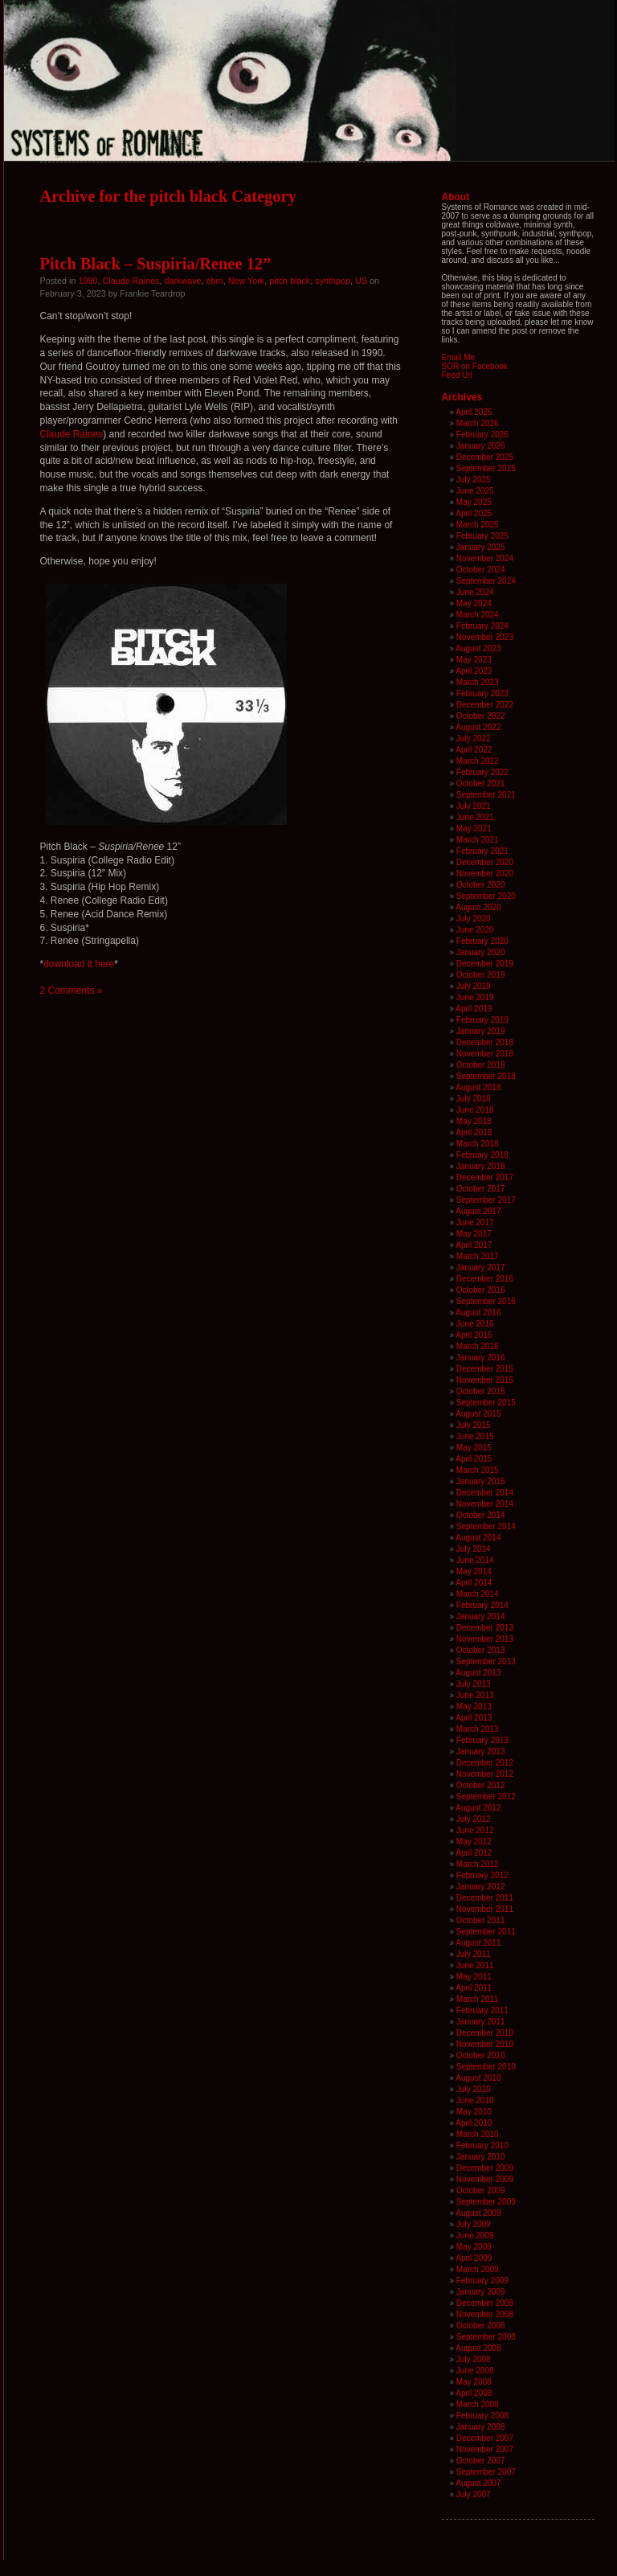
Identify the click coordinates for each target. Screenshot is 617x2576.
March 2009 (477, 2269)
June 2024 (475, 592)
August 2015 (478, 1413)
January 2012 (480, 1886)
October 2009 (480, 2190)
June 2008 (475, 2370)
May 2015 (474, 1447)
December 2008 (484, 2303)
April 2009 (474, 2258)
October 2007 (480, 2460)
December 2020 (484, 862)
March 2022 (477, 761)
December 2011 (484, 1897)
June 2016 (475, 1323)
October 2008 (480, 2325)
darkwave (182, 280)
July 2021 (473, 806)
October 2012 (480, 1785)
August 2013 (478, 1672)
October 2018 (480, 1064)
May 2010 (474, 2111)
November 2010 (484, 2044)
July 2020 (473, 918)
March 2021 (477, 839)
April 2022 (474, 749)
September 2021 (486, 794)
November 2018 (484, 1053)
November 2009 (484, 2179)
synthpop (332, 280)
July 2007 (473, 2494)
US (361, 280)
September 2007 (486, 2471)
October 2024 (480, 569)
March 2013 (477, 1729)
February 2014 (482, 1605)
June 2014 (475, 1560)
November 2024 (484, 558)
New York (246, 280)
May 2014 (474, 1571)
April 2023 (474, 671)
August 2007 (478, 2483)
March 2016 (477, 1346)
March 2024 (477, 614)
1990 (88, 280)
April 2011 (474, 1987)
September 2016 (486, 1301)
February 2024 (482, 625)
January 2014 (480, 1616)
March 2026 (477, 423)
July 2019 (473, 986)
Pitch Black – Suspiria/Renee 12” (156, 264)
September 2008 (486, 2336)
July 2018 (473, 1098)
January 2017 (480, 1267)
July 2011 (473, 1954)
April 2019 (474, 1008)
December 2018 (484, 1042)
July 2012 (473, 1819)
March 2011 (477, 1999)
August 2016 (478, 1312)
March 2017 (477, 1256)
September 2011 (486, 1931)
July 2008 (473, 2359)
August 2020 (478, 907)
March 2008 (477, 2404)
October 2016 (480, 1290)
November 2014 (484, 1503)
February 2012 (482, 1875)
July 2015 (473, 1425)
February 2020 (482, 941)
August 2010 (478, 2078)
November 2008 (484, 2314)
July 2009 (473, 2224)
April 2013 (474, 1717)
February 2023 (482, 693)
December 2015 (484, 1368)
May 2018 (474, 1121)
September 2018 (486, 1076)
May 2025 (474, 502)
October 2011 (480, 1920)
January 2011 (480, 2021)
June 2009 (475, 2235)
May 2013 (474, 1706)
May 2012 (474, 1841)
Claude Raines (131, 280)
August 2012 (478, 1807)
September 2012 (486, 1796)
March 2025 (477, 524)
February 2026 (482, 434)
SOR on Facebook (475, 366)
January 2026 (480, 445)
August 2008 (478, 2348)
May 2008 (474, 2381)
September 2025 (486, 468)
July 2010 (473, 2089)
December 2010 (484, 2032)
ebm (214, 280)
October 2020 (480, 884)
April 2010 (474, 2123)
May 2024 (474, 603)
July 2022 (473, 738)
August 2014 (478, 1537)
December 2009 (484, 2168)
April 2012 (474, 1852)
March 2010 (477, 2134)
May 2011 (474, 1976)
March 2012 (477, 1864)
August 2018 (478, 1087)
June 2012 (475, 1830)
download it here (78, 964)
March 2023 (477, 682)
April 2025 (474, 513)
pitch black (289, 280)
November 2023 (484, 637)
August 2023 (478, 648)
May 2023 (474, 659)
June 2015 (475, 1436)
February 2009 (482, 2280)
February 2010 (482, 2145)
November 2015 (484, 1380)
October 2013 (480, 1650)
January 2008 (480, 2426)
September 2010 (486, 2066)
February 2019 (482, 1019)
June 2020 (475, 929)
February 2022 (482, 772)
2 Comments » (71, 990)
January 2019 (480, 1031)
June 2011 (475, 1965)
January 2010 (480, 2156)
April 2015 (474, 1458)
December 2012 (484, 1762)
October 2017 (480, 1188)
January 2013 (480, 1751)
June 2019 (475, 997)
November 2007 (484, 2449)
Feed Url (457, 375)
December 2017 (484, 1177)
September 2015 (486, 1402)
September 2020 (486, 896)
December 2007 (484, 2438)
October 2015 (480, 1391)
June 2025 (475, 490)
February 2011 (482, 2010)
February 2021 (482, 851)
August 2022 (478, 727)
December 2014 (484, 1492)
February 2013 (482, 1740)
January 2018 (480, 1166)
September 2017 (486, 1200)
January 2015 (480, 1481)
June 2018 (475, 1109)
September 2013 (486, 1661)
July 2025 (473, 479)
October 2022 (480, 716)
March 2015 (477, 1470)
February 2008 (482, 2415)
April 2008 (474, 2393)
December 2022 (484, 704)
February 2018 (482, 1155)
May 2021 (474, 828)
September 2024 (486, 580)
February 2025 (482, 535)
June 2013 (475, 1695)
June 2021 (475, 817)
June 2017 (475, 1222)
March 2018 (477, 1143)
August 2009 (478, 2213)
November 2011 (484, 1909)
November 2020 (484, 873)
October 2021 (480, 783)
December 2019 (484, 963)
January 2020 (480, 952)
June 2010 (475, 2100)
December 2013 (484, 1627)
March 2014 (477, 1593)
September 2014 (486, 1526)
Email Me (459, 357)
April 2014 (474, 1582)
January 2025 (480, 547)
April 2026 (474, 412)
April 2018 (474, 1132)
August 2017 (478, 1211)
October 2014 (480, 1515)
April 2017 (474, 1245)
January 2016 (480, 1357)
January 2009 (480, 2291)
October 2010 (480, 2055)
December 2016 (484, 1278)
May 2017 (474, 1233)
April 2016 (474, 1335)
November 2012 (484, 1774)
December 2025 (484, 457)
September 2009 (486, 2201)
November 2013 (484, 1639)
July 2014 (473, 1548)
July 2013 (473, 1684)
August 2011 (478, 1942)
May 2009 (474, 2246)
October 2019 (480, 974)
